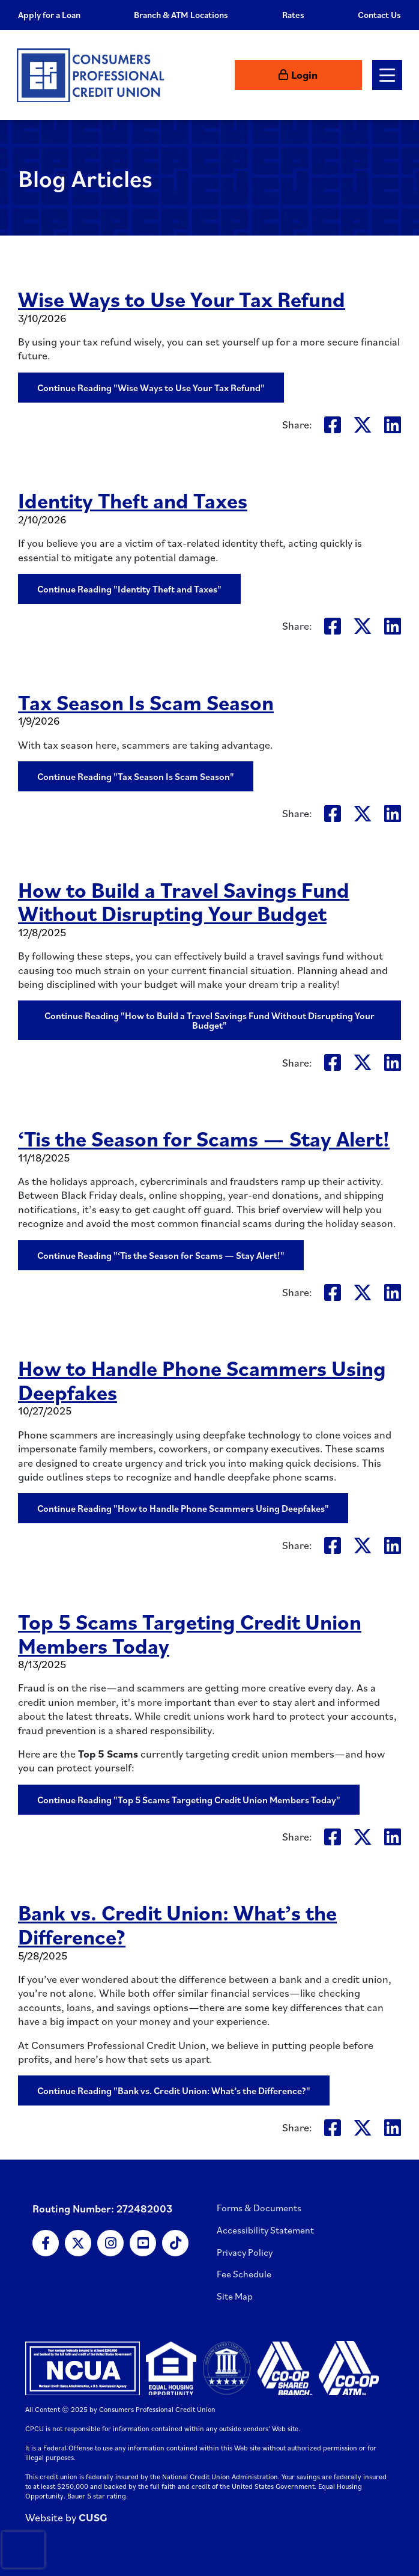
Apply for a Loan (49, 14)
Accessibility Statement (265, 2230)
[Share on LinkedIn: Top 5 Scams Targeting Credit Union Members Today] (392, 1836)
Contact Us (379, 14)
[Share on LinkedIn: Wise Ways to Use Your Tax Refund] (392, 424)
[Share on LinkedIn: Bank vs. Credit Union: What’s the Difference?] (392, 2127)
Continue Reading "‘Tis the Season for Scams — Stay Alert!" (161, 1255)
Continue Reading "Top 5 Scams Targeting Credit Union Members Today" (188, 1800)
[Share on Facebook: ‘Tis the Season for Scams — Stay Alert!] (332, 1292)
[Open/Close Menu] (386, 75)
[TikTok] (175, 2243)
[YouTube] (143, 2243)
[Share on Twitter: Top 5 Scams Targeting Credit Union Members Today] (362, 1836)
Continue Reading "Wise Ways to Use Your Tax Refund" (151, 388)
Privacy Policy (245, 2252)
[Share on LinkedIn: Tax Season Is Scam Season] (392, 813)
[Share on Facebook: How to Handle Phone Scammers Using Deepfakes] (332, 1545)
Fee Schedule (244, 2274)
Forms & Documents (259, 2208)
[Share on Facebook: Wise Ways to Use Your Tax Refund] (332, 424)
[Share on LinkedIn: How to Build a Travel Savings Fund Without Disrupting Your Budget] (392, 1062)
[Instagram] (110, 2243)
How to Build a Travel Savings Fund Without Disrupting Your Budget (186, 901)
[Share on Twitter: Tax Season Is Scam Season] (362, 813)
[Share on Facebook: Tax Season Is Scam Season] (332, 813)
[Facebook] (45, 2243)
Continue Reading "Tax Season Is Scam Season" (135, 776)
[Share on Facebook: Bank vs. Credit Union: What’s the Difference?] (332, 2127)
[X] (78, 2243)
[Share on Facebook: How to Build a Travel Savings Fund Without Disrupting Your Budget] (332, 1062)
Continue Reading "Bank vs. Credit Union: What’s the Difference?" (173, 2090)
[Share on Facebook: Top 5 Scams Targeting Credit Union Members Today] (332, 1836)
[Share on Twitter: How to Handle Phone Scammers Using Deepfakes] (362, 1545)
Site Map (235, 2296)
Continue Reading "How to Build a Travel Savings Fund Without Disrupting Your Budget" (209, 1020)
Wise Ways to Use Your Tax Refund (183, 298)
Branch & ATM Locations (181, 14)
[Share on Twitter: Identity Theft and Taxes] (362, 626)
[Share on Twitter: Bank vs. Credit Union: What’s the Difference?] (362, 2127)
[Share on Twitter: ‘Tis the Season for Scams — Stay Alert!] (362, 1292)
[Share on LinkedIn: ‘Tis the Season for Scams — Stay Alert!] (392, 1292)
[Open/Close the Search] (265, 75)
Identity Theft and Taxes (134, 500)
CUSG (93, 2517)
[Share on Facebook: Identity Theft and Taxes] (332, 626)
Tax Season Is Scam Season (147, 702)
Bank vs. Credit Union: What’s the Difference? (180, 1924)
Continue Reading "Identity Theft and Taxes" (129, 589)
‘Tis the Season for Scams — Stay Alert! (206, 1138)
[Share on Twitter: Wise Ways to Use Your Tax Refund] (362, 424)
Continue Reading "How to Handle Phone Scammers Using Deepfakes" (183, 1508)
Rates (293, 14)
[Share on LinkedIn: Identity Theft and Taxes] (392, 626)
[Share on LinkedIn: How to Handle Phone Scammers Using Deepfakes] (392, 1545)
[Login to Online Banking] (324, 75)
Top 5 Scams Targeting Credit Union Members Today (192, 1633)
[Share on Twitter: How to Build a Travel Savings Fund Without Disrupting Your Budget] (362, 1062)
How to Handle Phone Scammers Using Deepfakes (204, 1379)
